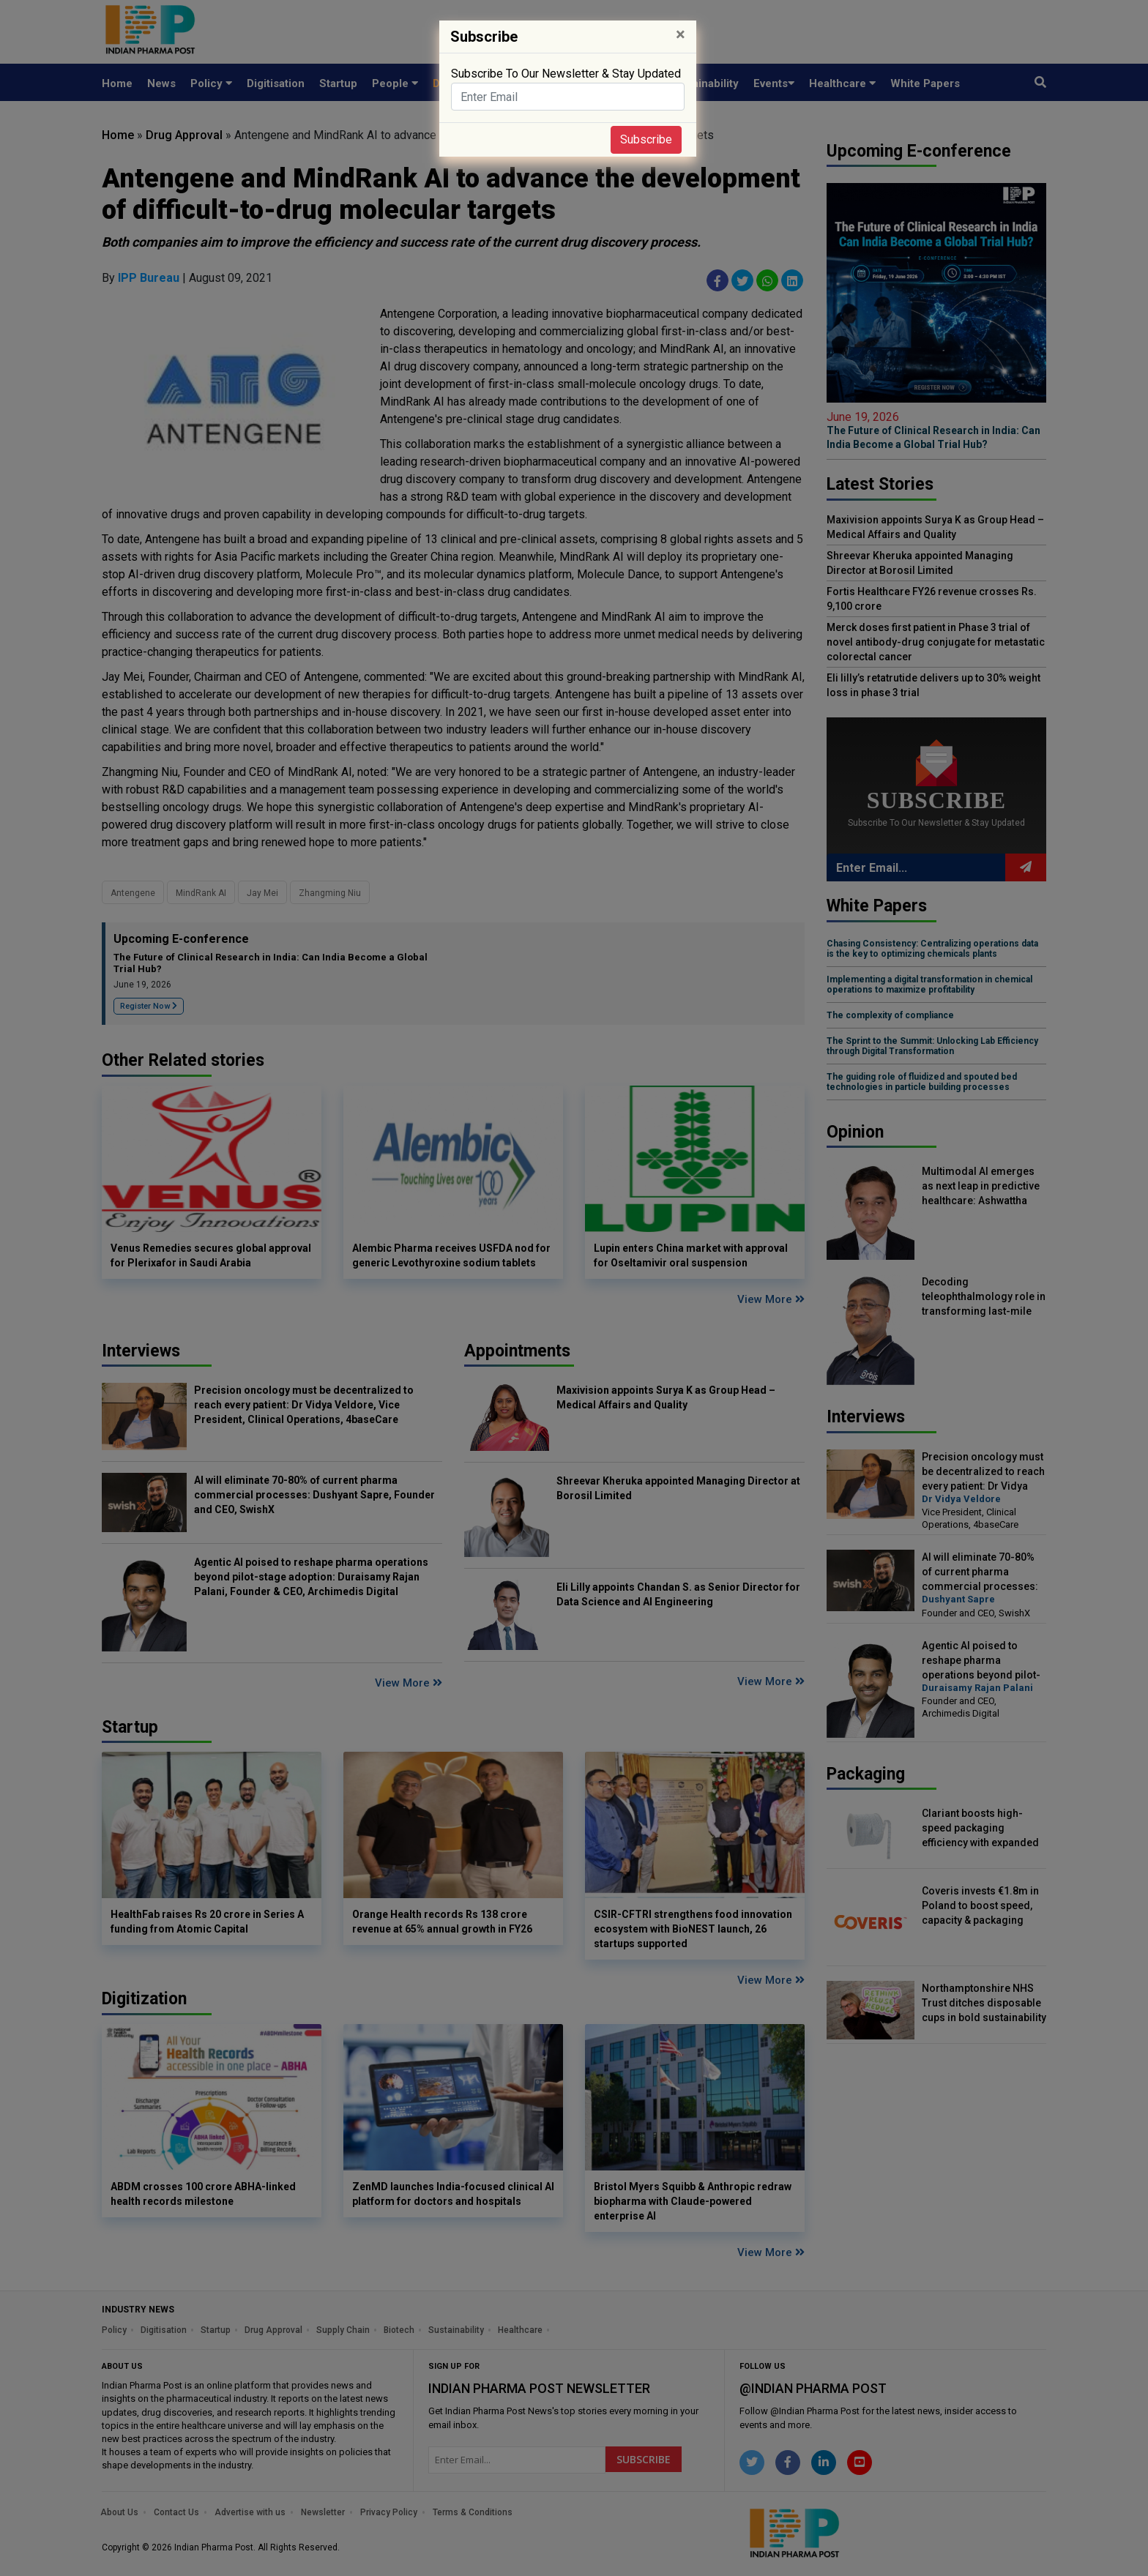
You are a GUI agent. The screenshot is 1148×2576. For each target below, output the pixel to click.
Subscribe (646, 139)
